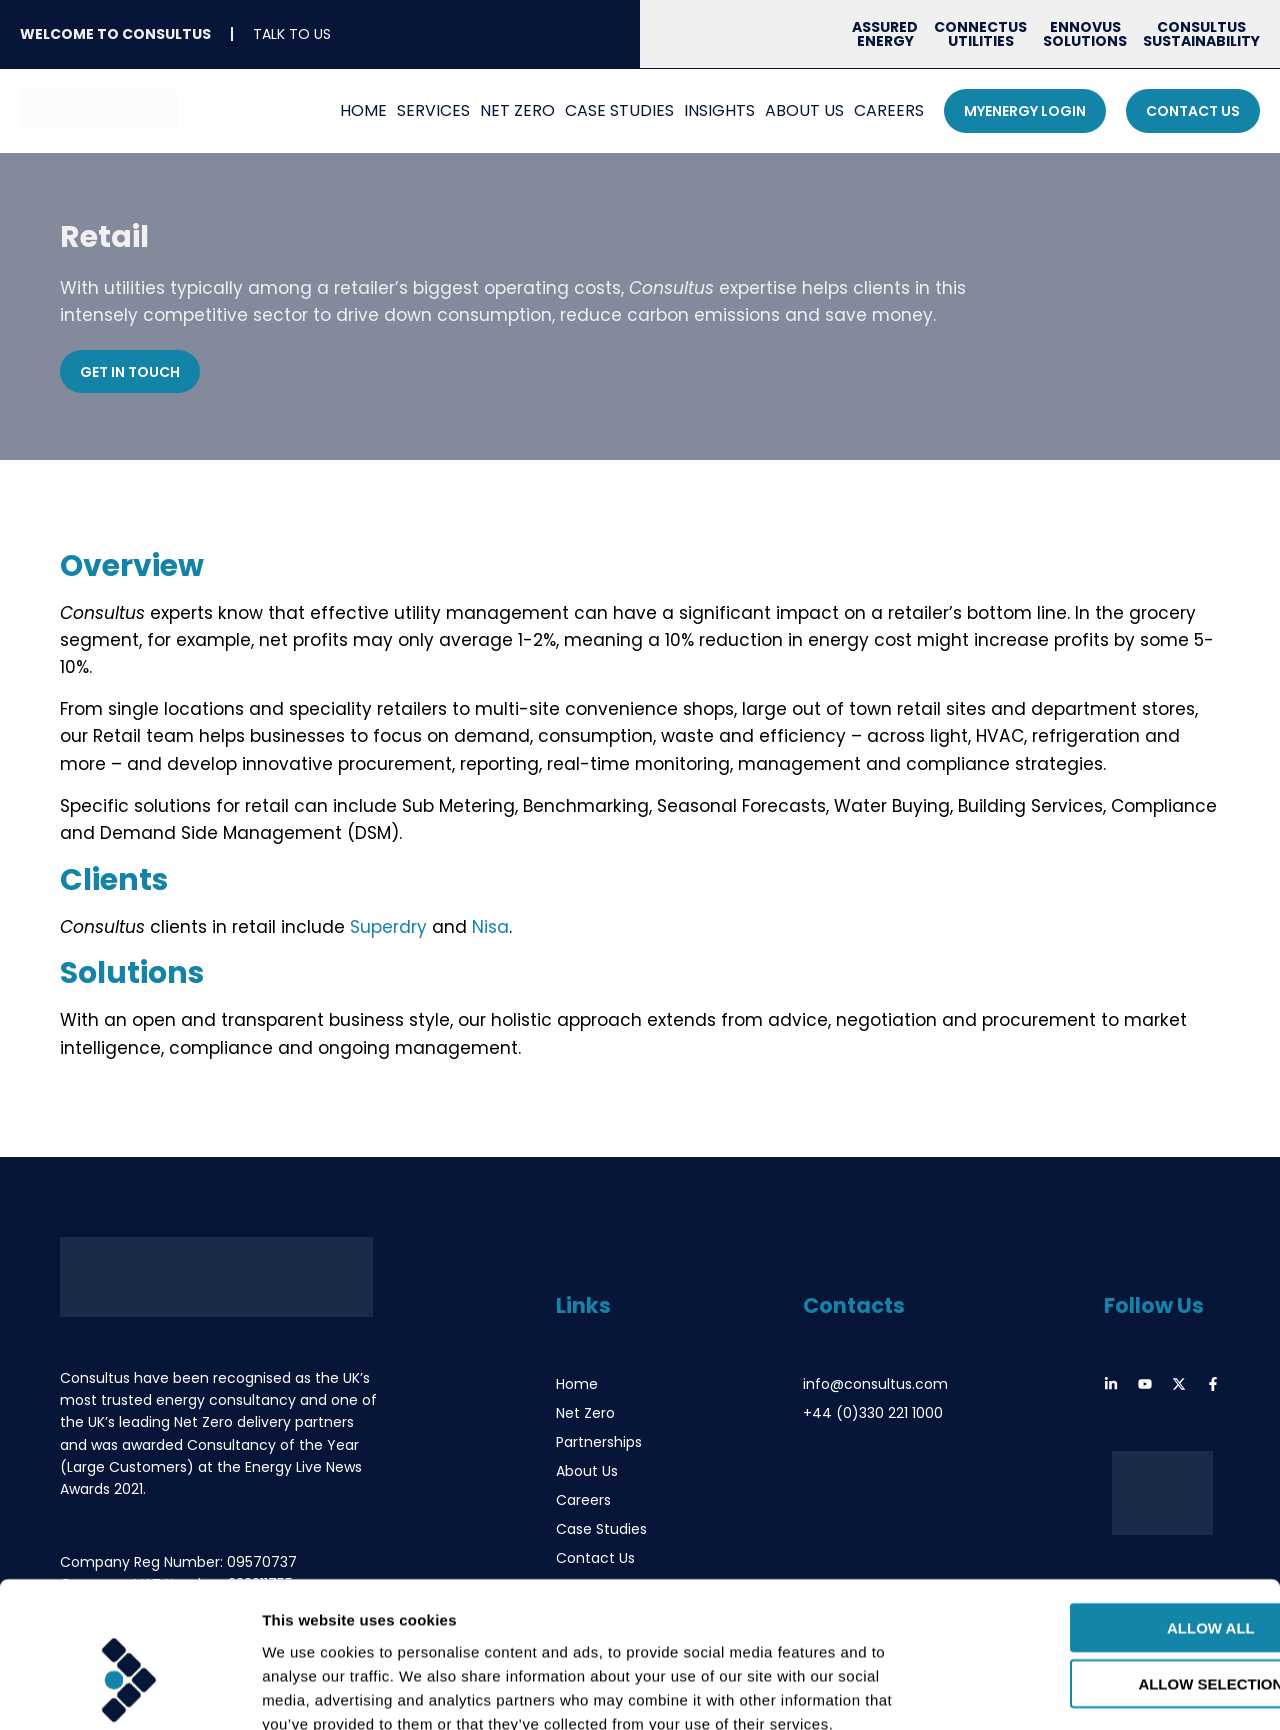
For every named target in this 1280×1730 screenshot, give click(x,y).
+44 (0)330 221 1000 (873, 1413)
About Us (804, 111)
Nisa (490, 927)
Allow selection (1113, 1570)
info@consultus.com (875, 1384)
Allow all (1113, 1513)
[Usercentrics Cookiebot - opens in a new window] (129, 1691)
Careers (889, 111)
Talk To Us (292, 34)
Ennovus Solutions (1085, 34)
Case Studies (619, 111)
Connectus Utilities (980, 34)
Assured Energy (885, 34)
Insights (719, 111)
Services (433, 111)
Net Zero (517, 111)
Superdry (388, 927)
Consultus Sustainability (1201, 34)
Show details (1049, 1690)
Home (363, 111)
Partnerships (599, 1442)
